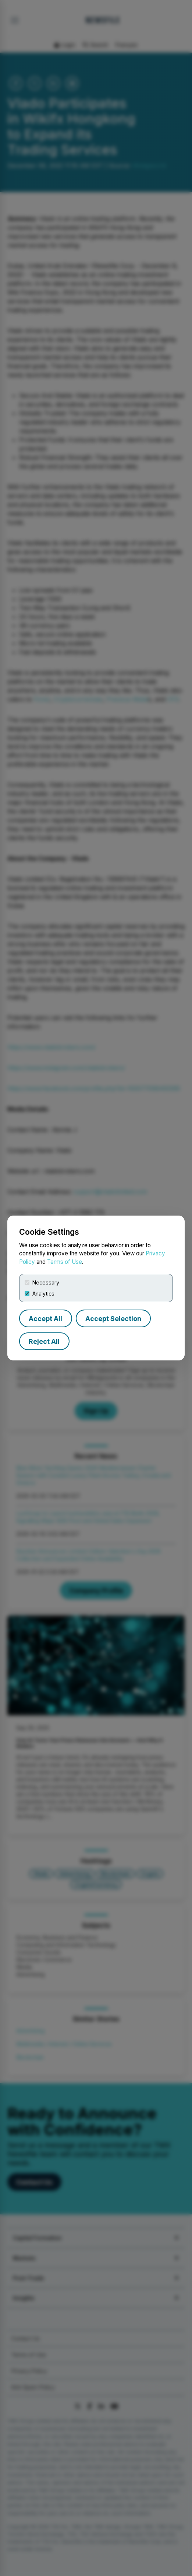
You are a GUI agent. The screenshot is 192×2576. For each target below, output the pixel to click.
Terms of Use (64, 1261)
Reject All (44, 1341)
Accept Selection (113, 1318)
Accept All (45, 1318)
